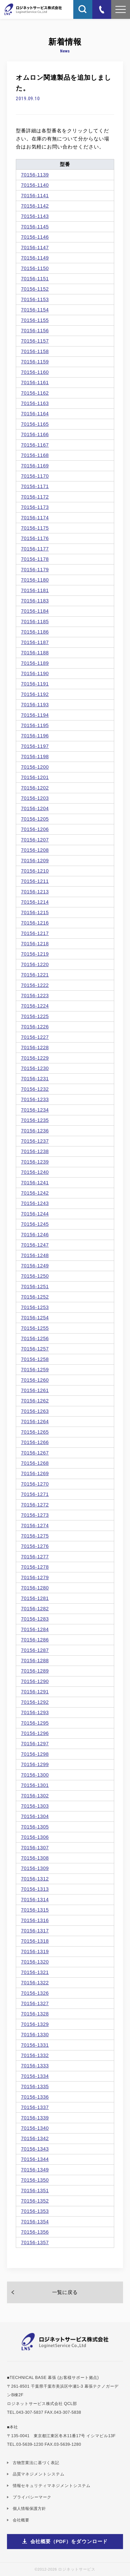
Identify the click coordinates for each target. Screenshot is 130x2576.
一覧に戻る (65, 2292)
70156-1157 (35, 341)
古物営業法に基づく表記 (36, 2462)
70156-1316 (35, 1920)
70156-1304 (35, 1816)
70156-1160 (35, 372)
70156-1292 (35, 1702)
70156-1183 (35, 600)
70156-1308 (35, 1858)
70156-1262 (35, 1400)
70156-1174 (35, 517)
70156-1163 (35, 403)
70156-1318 (35, 1941)
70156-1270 (35, 1484)
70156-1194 (35, 715)
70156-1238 (35, 1151)
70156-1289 (35, 1671)
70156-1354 (35, 2221)
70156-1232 (35, 1089)
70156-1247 (35, 1245)
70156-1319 (35, 1951)
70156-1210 (35, 871)
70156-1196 (35, 735)
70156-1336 (35, 2097)
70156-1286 (35, 1639)
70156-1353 (35, 2211)
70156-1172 (35, 497)
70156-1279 (35, 1577)
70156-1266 (35, 1442)
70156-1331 (35, 2045)
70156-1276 (35, 1546)
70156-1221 (35, 974)
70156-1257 (35, 1348)
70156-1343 (35, 2149)
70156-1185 (35, 621)
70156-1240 (35, 1172)
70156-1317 (35, 1930)
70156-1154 (35, 309)
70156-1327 (35, 2003)
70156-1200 (35, 767)
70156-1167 (35, 445)
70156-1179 (35, 569)
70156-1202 (35, 788)
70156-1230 (35, 1068)
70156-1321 (35, 1972)
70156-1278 (35, 1567)
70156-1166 (35, 434)
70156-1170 (35, 476)
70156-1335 (35, 2086)
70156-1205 (35, 819)
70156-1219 (35, 954)
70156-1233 (35, 1099)
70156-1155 (35, 320)
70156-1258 (35, 1359)
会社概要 (21, 2520)
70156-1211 (35, 881)
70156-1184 (35, 611)
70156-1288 (35, 1660)
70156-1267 (35, 1453)
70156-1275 (35, 1536)
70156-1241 (35, 1182)
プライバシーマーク (32, 2497)
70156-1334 (35, 2076)
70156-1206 (35, 829)
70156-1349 (35, 2169)
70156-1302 (35, 1795)
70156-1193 (35, 704)
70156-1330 (35, 2034)
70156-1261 (35, 1390)
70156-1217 (35, 933)
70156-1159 (35, 361)
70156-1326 (35, 1993)
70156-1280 (35, 1588)
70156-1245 (35, 1224)
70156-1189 (35, 663)
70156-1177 (35, 549)
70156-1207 (35, 839)
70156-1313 (35, 1889)
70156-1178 (35, 559)
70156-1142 (35, 206)
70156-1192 (35, 694)
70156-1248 (35, 1255)
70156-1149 (35, 258)
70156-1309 (35, 1868)
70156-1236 (35, 1130)
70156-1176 (35, 538)
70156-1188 (35, 652)
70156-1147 (35, 247)
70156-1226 (35, 1026)
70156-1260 (35, 1380)
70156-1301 (35, 1785)
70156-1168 (35, 455)
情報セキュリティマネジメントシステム (52, 2485)
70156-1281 (35, 1598)
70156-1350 (35, 2180)
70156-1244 (35, 1213)
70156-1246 (35, 1234)
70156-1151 (35, 278)
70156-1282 (35, 1608)
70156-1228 (35, 1047)
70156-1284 (35, 1629)
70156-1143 (35, 216)
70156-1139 (35, 174)
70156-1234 (35, 1110)
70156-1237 (35, 1141)
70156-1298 (35, 1754)
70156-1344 (35, 2159)
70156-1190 (35, 673)
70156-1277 (35, 1556)
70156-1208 (35, 850)
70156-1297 (35, 1743)
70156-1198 (35, 756)
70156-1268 (35, 1463)
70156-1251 (35, 1286)
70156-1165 (35, 424)
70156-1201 (35, 777)
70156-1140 (35, 185)
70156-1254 (35, 1317)
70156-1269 (35, 1473)
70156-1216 (35, 923)
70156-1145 (35, 226)
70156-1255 (35, 1328)
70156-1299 (35, 1764)
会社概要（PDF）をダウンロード (69, 2541)
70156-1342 (35, 2138)
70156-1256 (35, 1338)
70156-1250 (35, 1276)
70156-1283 (35, 1619)
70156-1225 (35, 1016)
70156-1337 (35, 2107)
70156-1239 (35, 1162)
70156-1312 (35, 1878)
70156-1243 (35, 1203)
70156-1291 (35, 1691)
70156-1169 (35, 465)
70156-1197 (35, 746)
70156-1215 (35, 912)
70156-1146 (35, 237)
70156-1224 (35, 1006)
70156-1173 (35, 507)
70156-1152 (35, 289)
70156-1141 (35, 195)
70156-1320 (35, 1962)
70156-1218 (35, 943)
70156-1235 (35, 1120)
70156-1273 (35, 1515)
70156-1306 (35, 1837)
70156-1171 (35, 486)
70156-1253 (35, 1307)
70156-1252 (35, 1297)
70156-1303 (35, 1806)
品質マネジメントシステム (39, 2474)
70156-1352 (35, 2201)
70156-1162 (35, 393)
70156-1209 (35, 860)
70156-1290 (35, 1681)
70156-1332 (35, 2055)
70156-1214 (35, 902)
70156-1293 (35, 1712)
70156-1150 (35, 268)
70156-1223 (35, 995)
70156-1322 (35, 1982)
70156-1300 (35, 1775)
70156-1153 (35, 299)
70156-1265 (35, 1432)
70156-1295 (35, 1723)
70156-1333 (35, 2065)
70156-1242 (35, 1193)
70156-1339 (35, 2117)
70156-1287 (35, 1650)
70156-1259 (35, 1369)
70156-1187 (35, 642)
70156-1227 (35, 1037)
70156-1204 (35, 808)
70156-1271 (35, 1494)
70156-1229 (35, 1058)
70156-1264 (35, 1421)
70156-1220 (35, 964)
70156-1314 (35, 1899)
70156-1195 (35, 725)
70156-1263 (35, 1411)
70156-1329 (35, 2024)
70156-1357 (35, 2242)
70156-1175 (35, 528)
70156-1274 (35, 1525)
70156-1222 (35, 985)
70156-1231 (35, 1078)
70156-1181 (35, 590)
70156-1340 (35, 2128)
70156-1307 (35, 1847)
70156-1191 (35, 683)
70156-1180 (35, 580)
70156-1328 (35, 2013)
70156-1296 (35, 1733)
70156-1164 (35, 413)
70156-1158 (35, 351)
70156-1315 (35, 1910)
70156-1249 (35, 1265)
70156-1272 (35, 1504)
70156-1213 (35, 891)
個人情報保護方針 (29, 2508)
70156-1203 (35, 798)
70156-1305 (35, 1827)
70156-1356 (35, 2232)
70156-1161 (35, 382)
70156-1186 (35, 632)
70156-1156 (35, 330)
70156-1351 (35, 2190)
